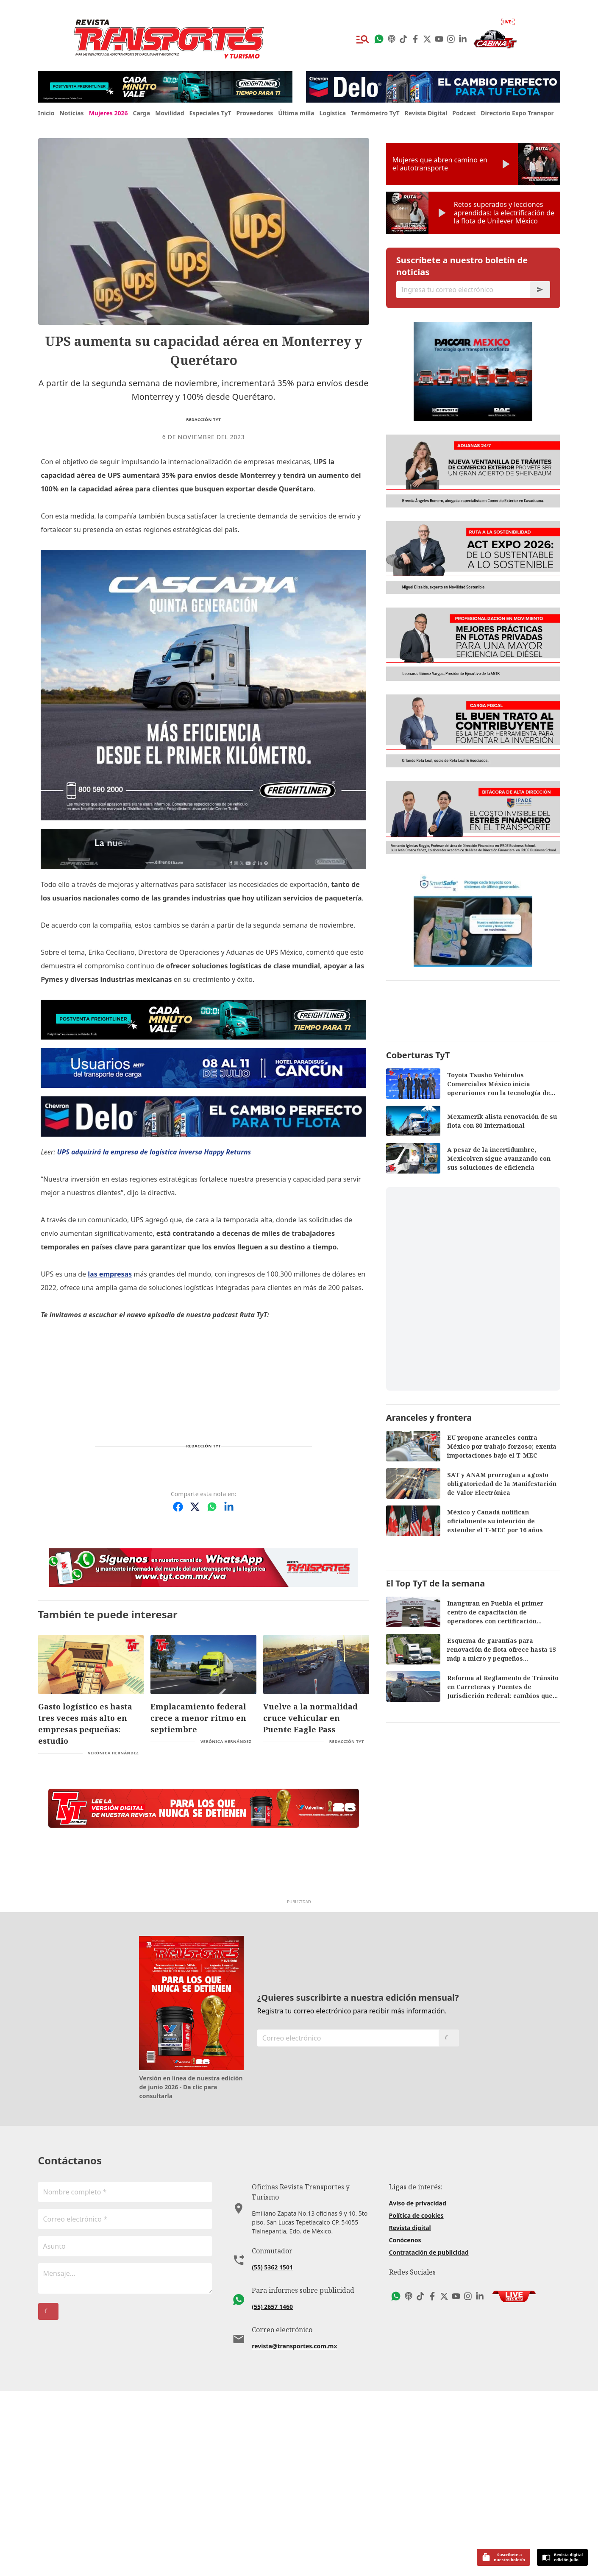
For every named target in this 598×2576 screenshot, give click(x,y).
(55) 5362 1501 (272, 2442)
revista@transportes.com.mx (294, 2521)
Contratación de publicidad (429, 2437)
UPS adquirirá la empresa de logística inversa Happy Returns (154, 1152)
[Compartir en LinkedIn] (229, 1507)
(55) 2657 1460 (272, 2481)
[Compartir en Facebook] (178, 1507)
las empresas (110, 1274)
